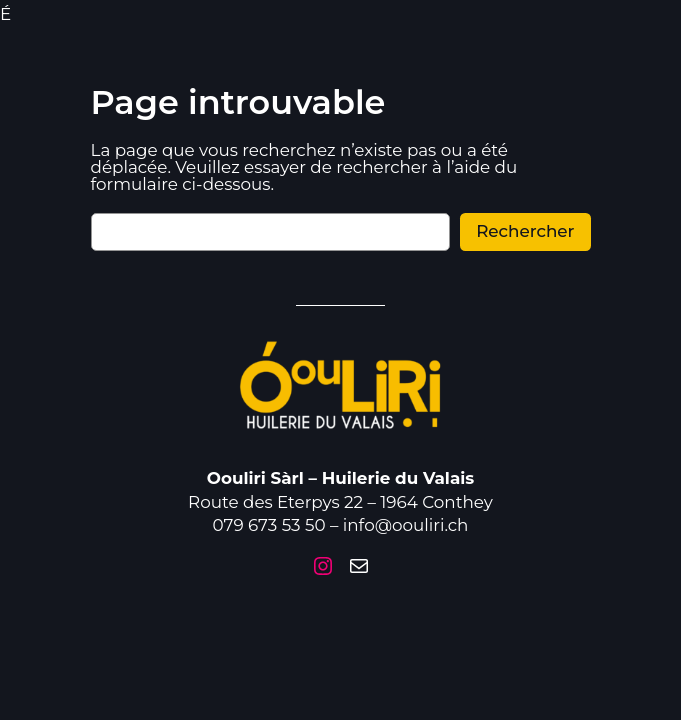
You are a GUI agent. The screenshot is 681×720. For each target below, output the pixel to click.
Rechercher (525, 215)
